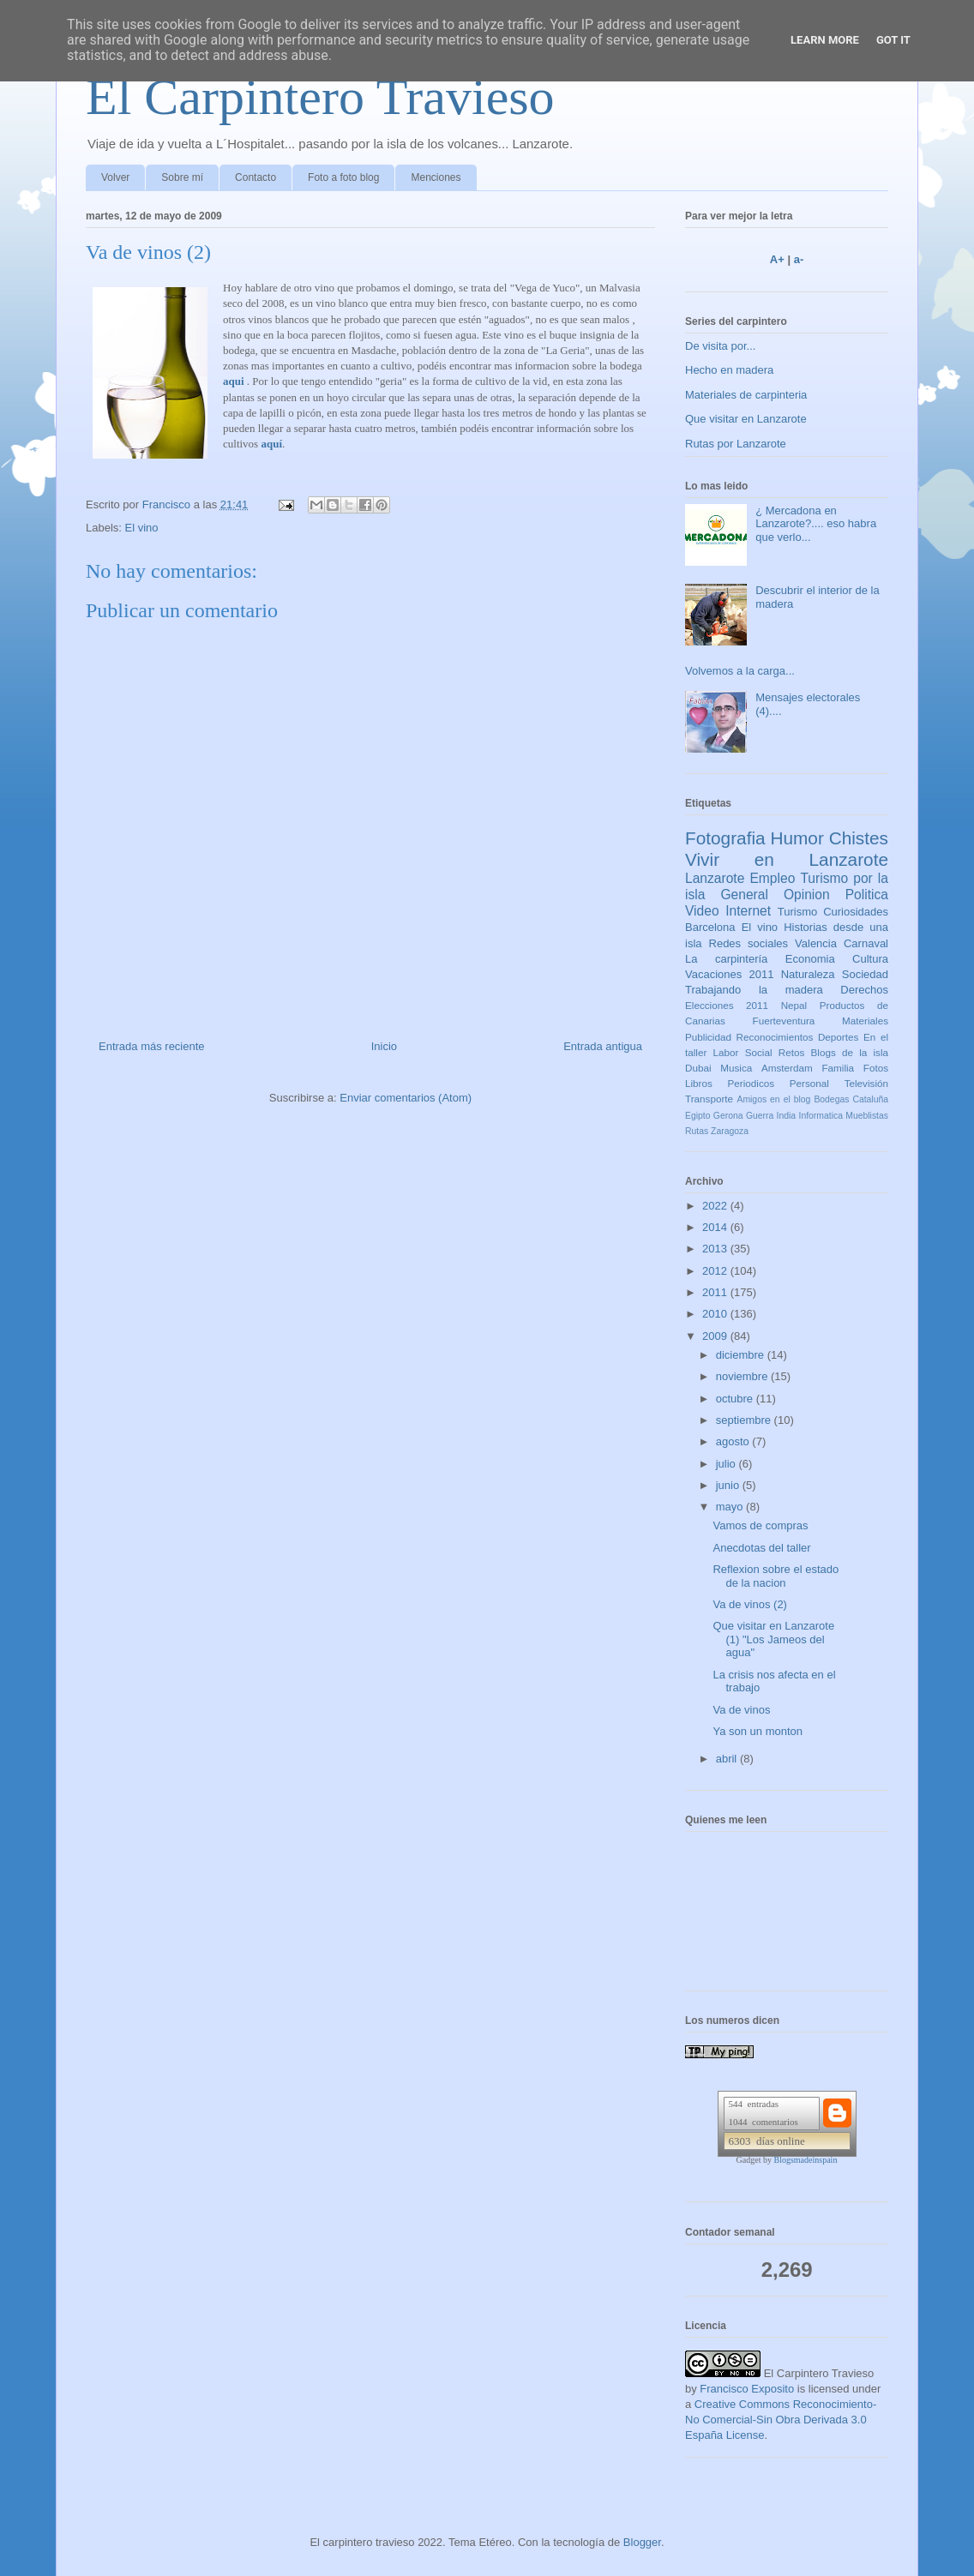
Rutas (696, 1131)
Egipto (697, 1115)
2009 (716, 1336)
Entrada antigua (602, 1046)
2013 (716, 1248)
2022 (716, 1205)
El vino (142, 527)
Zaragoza (730, 1131)
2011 (716, 1292)
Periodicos (751, 1083)
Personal (809, 1083)
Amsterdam (787, 1067)
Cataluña (870, 1099)
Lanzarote (714, 878)
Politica (866, 894)
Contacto (255, 177)
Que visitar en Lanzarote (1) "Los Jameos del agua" (773, 1639)
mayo (731, 1506)
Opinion (807, 894)
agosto (734, 1441)
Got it (893, 39)
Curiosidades (855, 911)
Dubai (698, 1067)
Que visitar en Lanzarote (746, 418)
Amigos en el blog (773, 1099)
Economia (810, 958)
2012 (716, 1270)
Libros (698, 1083)
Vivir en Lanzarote (786, 859)
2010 (716, 1313)
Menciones (435, 177)
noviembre (743, 1376)
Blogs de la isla (849, 1052)
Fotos (875, 1067)
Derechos (864, 989)
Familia (837, 1067)
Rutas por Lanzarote (735, 443)
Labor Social (743, 1052)
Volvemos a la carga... (740, 670)
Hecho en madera (729, 369)
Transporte (709, 1098)
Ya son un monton (757, 1731)
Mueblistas (866, 1115)
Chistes (858, 838)
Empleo (772, 878)
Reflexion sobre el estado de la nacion (775, 1576)
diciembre (741, 1354)
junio (729, 1485)
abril (728, 1758)
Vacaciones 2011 (729, 974)
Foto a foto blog (343, 177)
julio (727, 1463)
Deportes (838, 1036)
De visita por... (720, 345)
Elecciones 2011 (726, 1005)
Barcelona (710, 927)
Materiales (865, 1020)
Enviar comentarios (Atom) (406, 1097)
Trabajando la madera (754, 989)
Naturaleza (808, 974)
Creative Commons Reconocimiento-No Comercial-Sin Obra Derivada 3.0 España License (780, 2419)
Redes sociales (749, 943)
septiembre (745, 1420)
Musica (736, 1067)
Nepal (794, 1005)
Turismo (797, 911)
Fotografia (725, 838)
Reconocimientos (775, 1036)
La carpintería (726, 958)
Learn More (825, 39)
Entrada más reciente (152, 1046)
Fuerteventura (784, 1020)
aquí (271, 443)
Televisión (866, 1083)
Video (702, 911)
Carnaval (866, 943)
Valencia (816, 943)
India (787, 1115)
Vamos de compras (760, 1525)
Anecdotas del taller (761, 1547)
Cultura (870, 958)
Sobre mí (182, 177)
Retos (792, 1052)
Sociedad (865, 974)
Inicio (384, 1046)
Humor (796, 838)
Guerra (759, 1115)
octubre (736, 1398)
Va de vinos (741, 1709)
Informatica (821, 1115)
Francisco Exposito (747, 2388)
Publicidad (708, 1036)
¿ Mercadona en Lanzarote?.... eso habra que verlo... (815, 523)
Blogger (642, 2542)
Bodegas (831, 1099)
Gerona (728, 1115)
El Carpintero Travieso (320, 97)
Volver (115, 177)
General (743, 894)
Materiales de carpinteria (746, 394)
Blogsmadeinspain (806, 2160)
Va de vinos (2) (749, 1604)
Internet (748, 911)
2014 (716, 1227)
